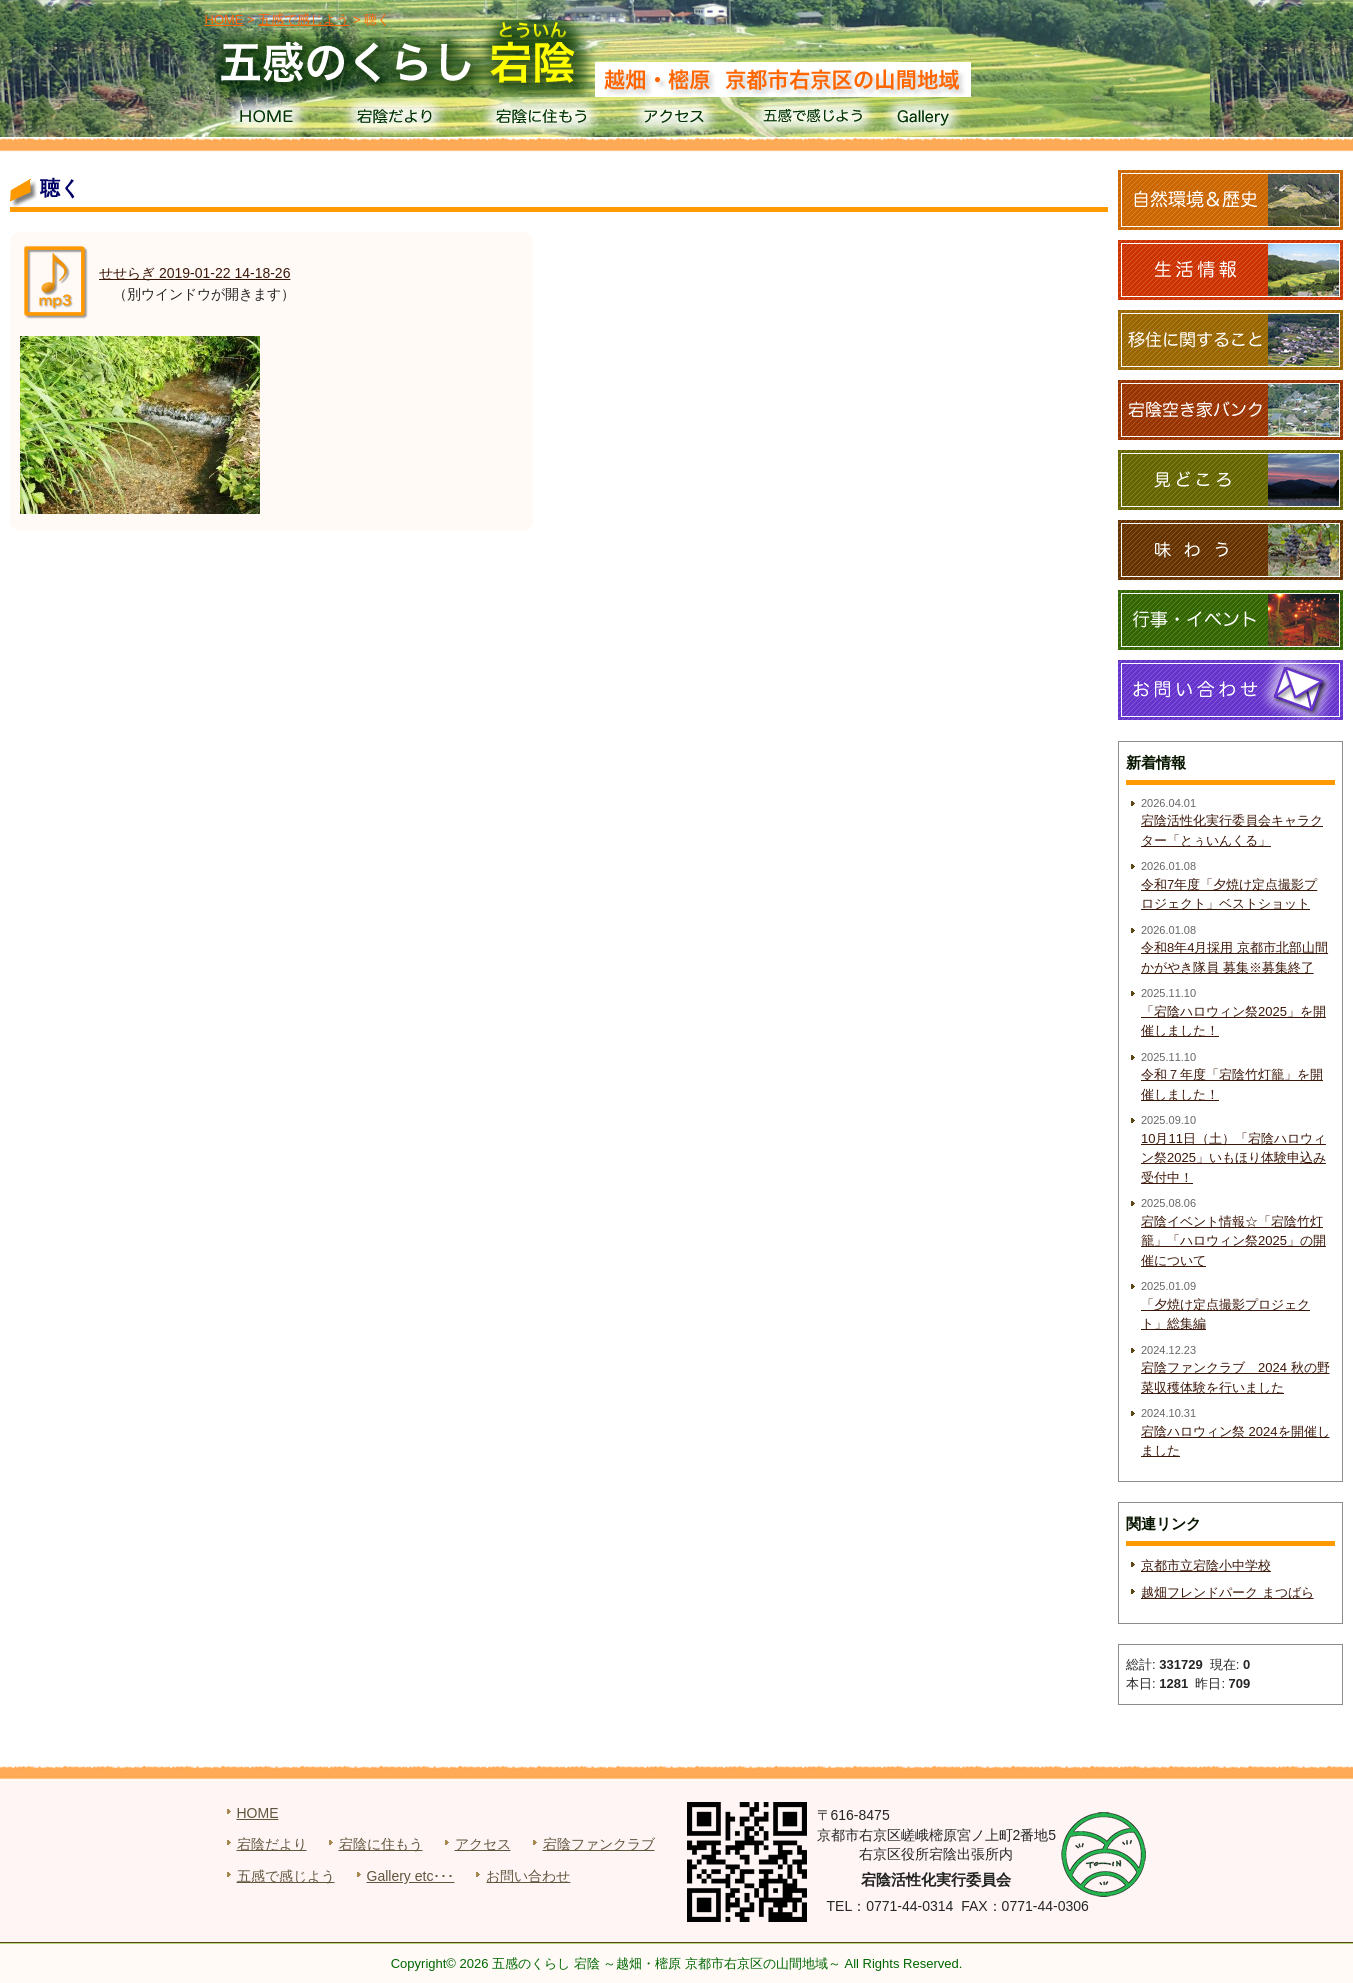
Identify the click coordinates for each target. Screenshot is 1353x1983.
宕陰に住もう (539, 120)
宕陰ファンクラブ (599, 1844)
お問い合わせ (528, 1876)
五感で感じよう (813, 120)
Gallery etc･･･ (411, 1876)
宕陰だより (402, 120)
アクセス (676, 120)
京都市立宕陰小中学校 (1206, 1565)
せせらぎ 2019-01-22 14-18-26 (194, 273)
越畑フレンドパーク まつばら (1227, 1592)
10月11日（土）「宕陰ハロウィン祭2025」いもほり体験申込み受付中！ (1233, 1158)
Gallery (950, 120)
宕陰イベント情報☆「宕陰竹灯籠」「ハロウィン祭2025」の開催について (1233, 1241)
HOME (265, 120)
